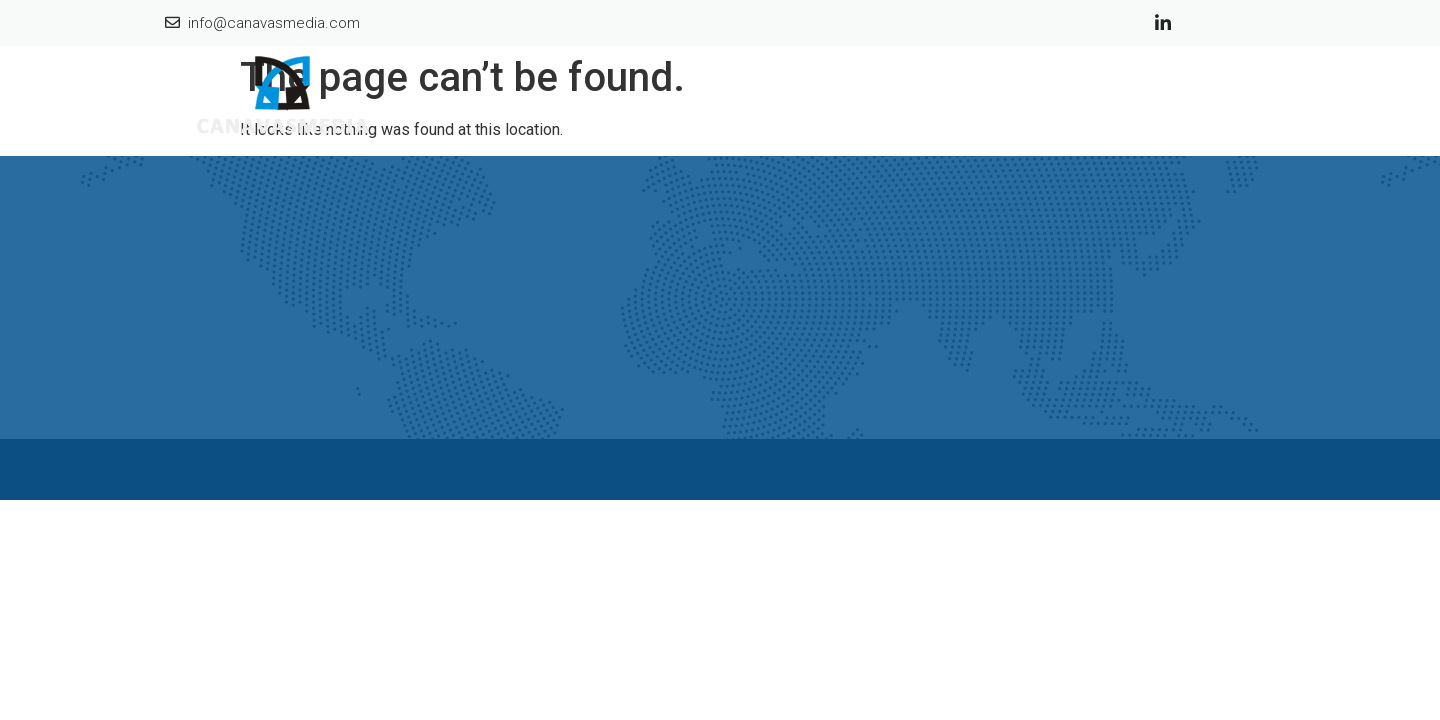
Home (884, 98)
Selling (1129, 98)
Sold (1056, 98)
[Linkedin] (1163, 22)
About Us (973, 98)
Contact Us (1226, 98)
